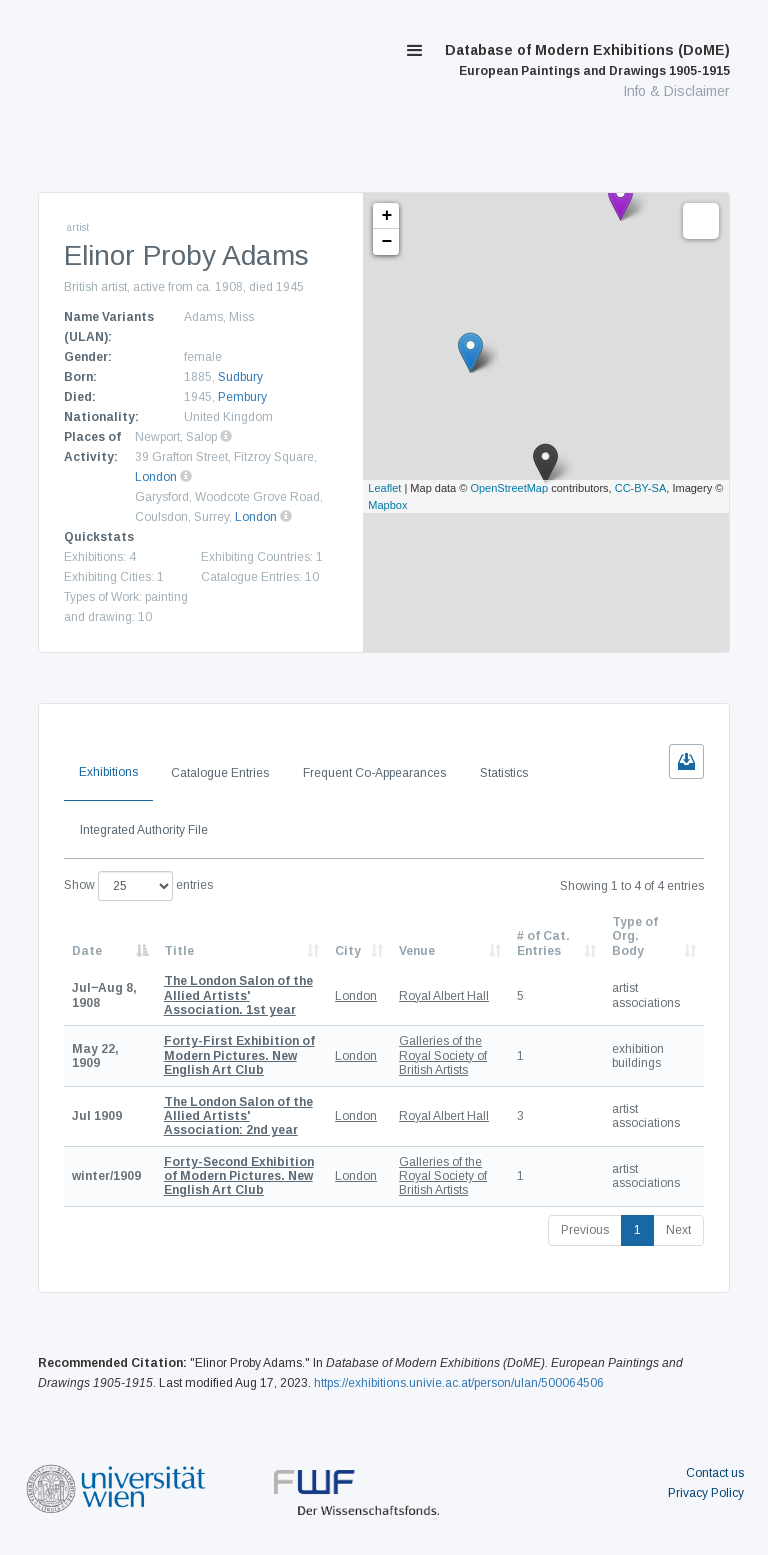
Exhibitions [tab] (108, 772)
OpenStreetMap (509, 488)
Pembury (242, 397)
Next (678, 1230)
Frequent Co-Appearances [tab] (374, 773)
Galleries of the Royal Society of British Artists (443, 1055)
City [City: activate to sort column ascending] (348, 951)
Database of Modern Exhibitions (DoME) (587, 60)
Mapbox (387, 505)
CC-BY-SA (641, 488)
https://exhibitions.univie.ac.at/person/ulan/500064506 (459, 1383)
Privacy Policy (706, 1493)
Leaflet (384, 488)
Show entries (138, 886)
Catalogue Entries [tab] (220, 773)
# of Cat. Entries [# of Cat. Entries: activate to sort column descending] (543, 943)
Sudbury (240, 377)
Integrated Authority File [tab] (144, 830)
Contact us (715, 1473)
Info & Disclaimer (676, 91)
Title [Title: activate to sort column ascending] (179, 951)
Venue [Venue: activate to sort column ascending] (417, 951)
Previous (585, 1230)
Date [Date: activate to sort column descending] (87, 951)
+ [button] (386, 216)
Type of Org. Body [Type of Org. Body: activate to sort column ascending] (635, 936)
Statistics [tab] (504, 773)
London (156, 477)
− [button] (386, 242)
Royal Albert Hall (444, 996)
